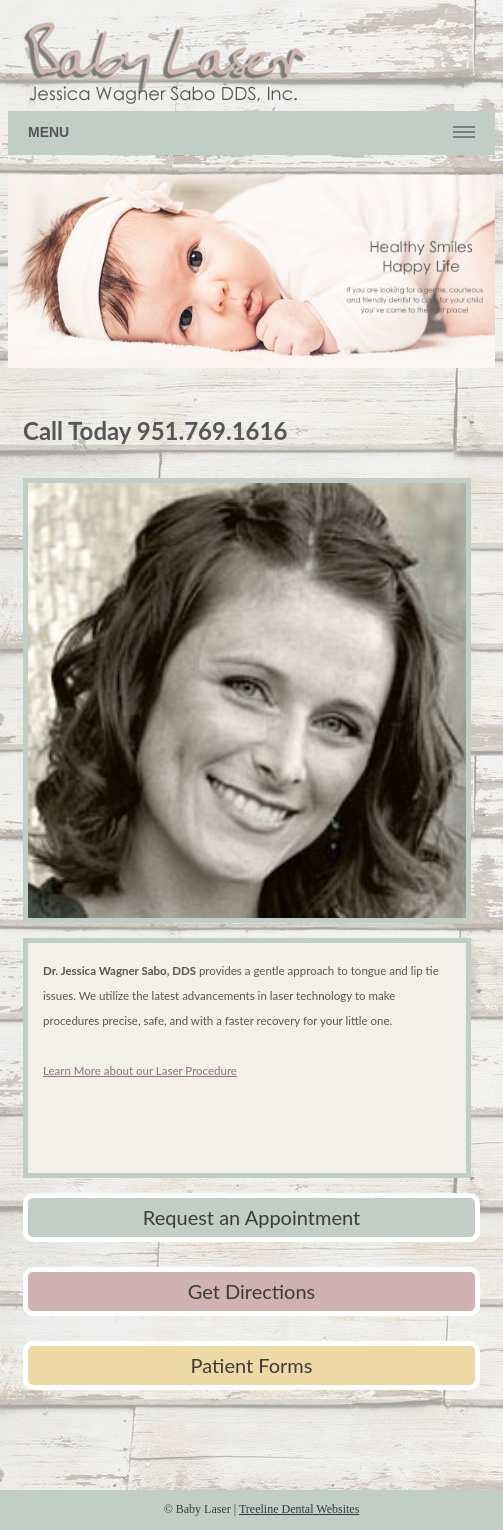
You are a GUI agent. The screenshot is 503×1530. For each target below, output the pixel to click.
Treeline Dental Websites (299, 1509)
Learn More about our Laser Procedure (140, 1070)
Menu (48, 132)
